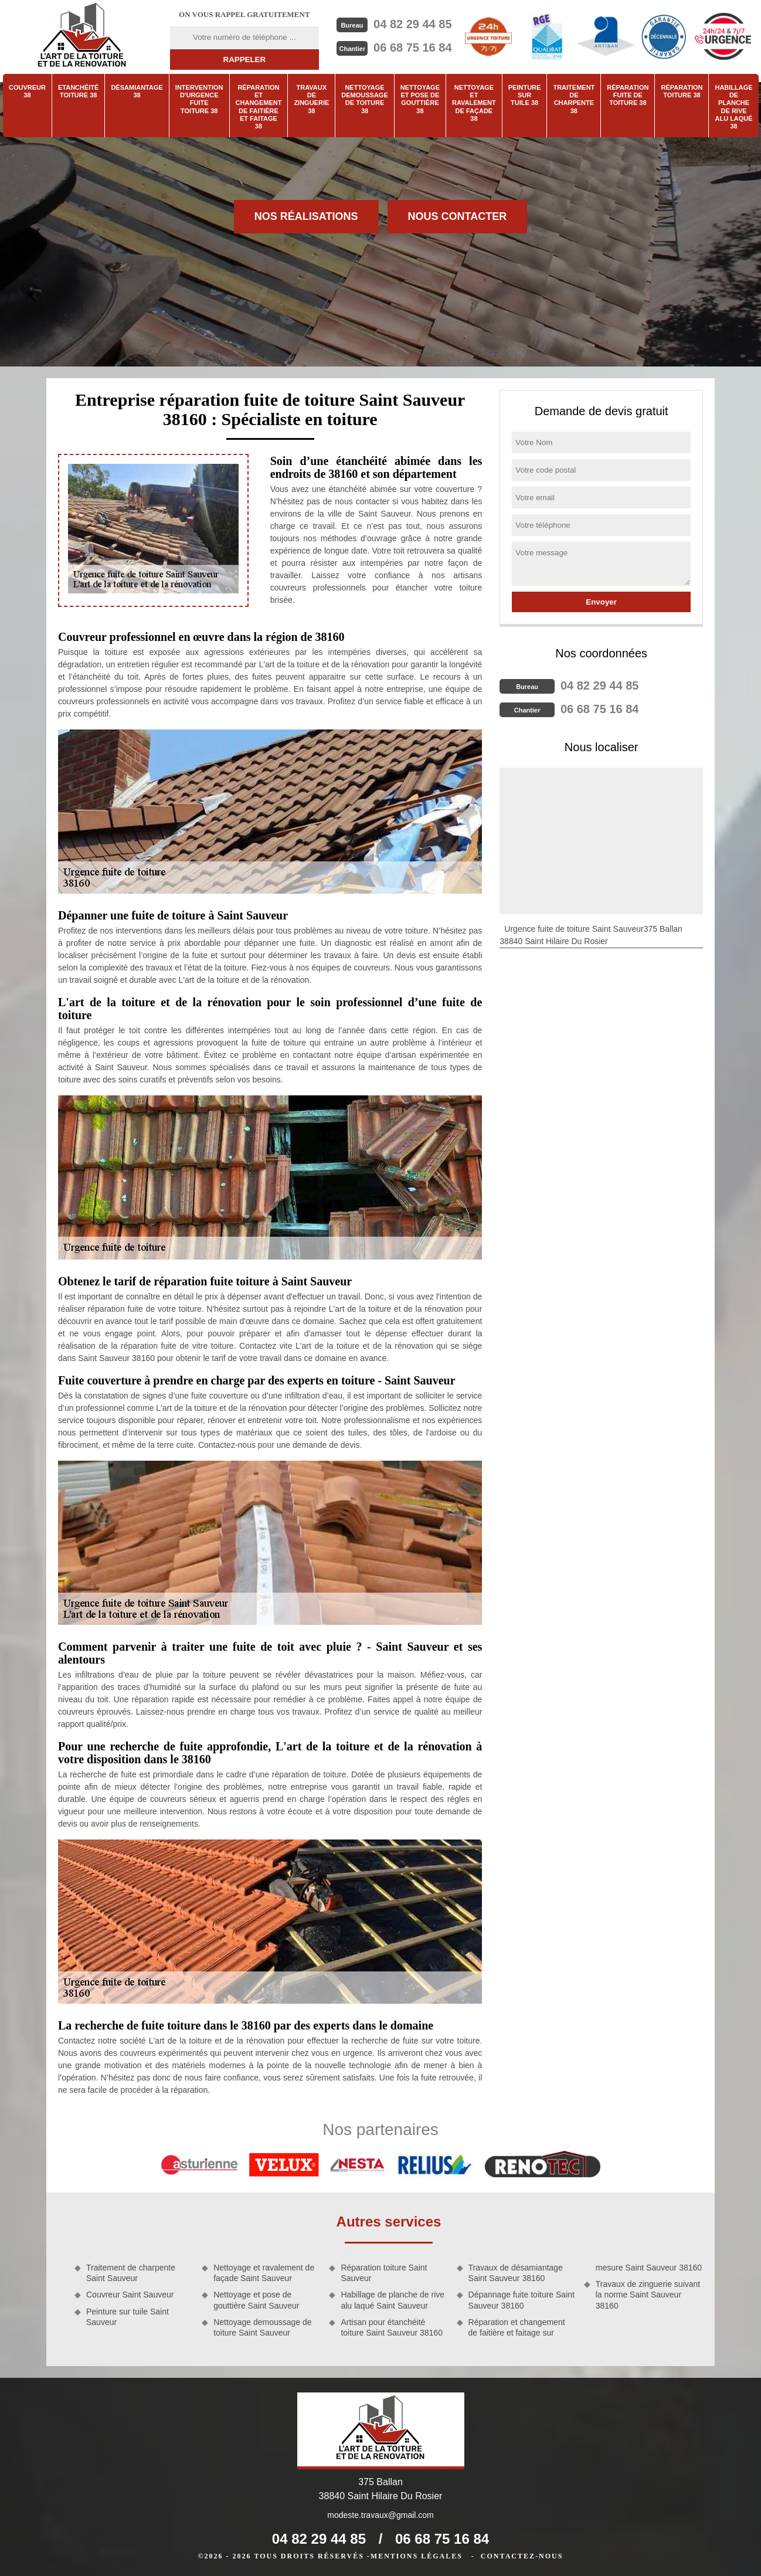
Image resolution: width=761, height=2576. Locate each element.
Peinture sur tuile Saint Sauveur (127, 2317)
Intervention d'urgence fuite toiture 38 (199, 99)
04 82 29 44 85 (412, 24)
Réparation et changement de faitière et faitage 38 (259, 107)
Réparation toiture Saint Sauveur (384, 2273)
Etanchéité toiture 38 (78, 91)
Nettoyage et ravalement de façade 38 (474, 103)
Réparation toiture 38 (681, 91)
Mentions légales (417, 2556)
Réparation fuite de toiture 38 (627, 95)
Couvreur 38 (27, 91)
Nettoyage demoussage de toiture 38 (364, 99)
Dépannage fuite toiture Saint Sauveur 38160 (521, 2300)
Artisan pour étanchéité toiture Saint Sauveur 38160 (392, 2327)
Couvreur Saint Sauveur (130, 2294)
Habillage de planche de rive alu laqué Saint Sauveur (392, 2300)
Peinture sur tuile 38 (524, 95)
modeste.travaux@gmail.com (380, 2515)
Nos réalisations (306, 216)
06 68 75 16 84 (412, 47)
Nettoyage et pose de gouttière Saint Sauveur (256, 2300)
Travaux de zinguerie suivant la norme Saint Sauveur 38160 (648, 2294)
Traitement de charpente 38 (573, 99)
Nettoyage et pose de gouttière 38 (420, 99)
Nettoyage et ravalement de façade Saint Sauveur (263, 2273)
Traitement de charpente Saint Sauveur (130, 2273)
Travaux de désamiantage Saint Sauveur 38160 (515, 2273)
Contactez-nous (522, 2556)
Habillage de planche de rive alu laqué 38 (733, 107)
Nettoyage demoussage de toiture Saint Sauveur (262, 2327)
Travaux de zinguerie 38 (311, 99)
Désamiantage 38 (136, 91)
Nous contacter (457, 216)
